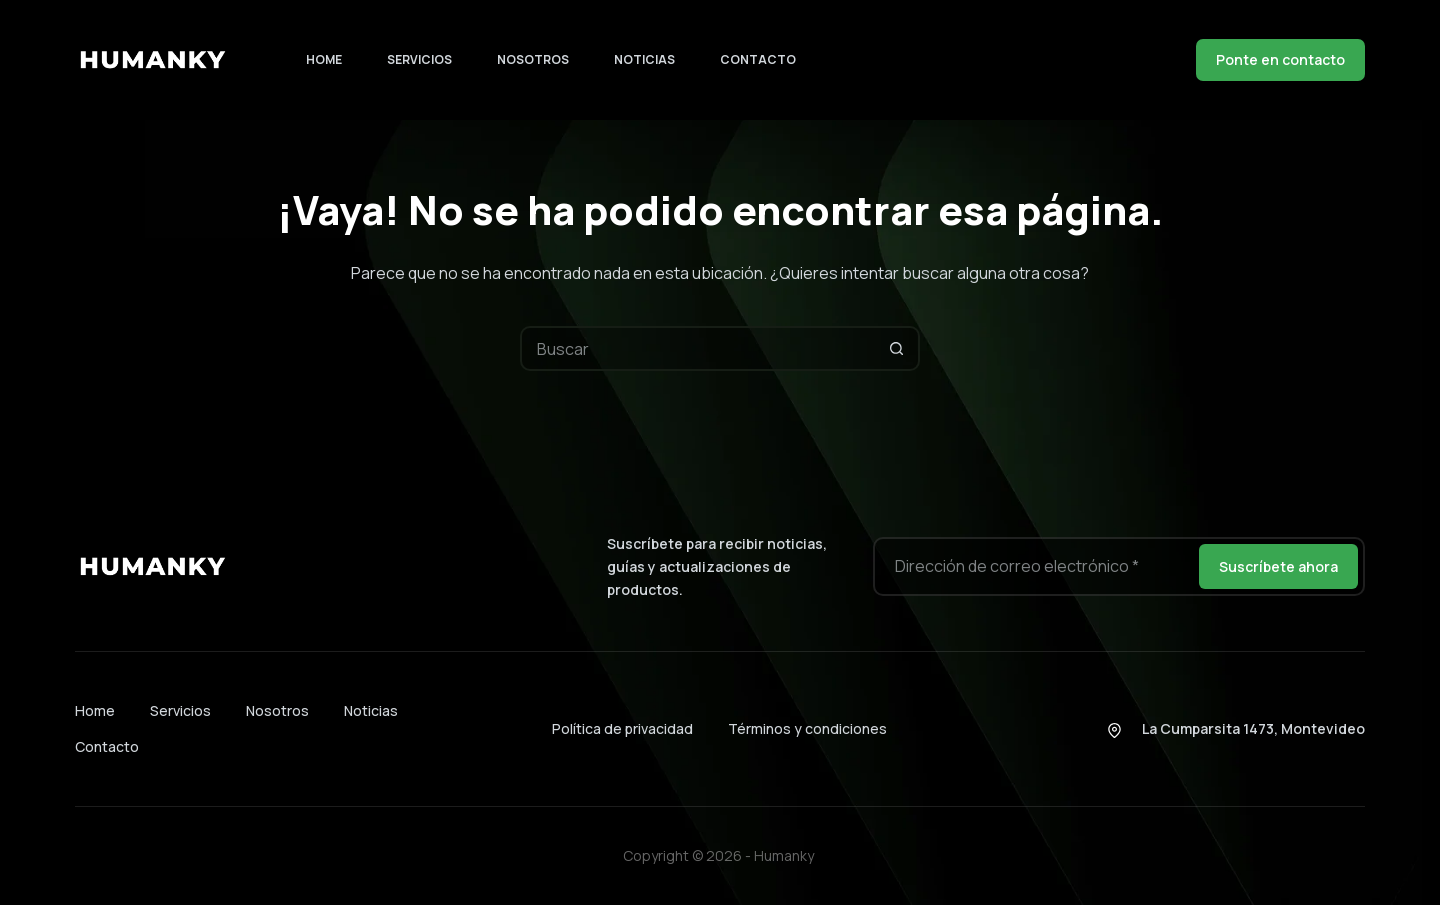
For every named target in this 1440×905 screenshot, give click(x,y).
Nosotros (533, 59)
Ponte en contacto (1280, 59)
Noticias (644, 59)
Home (324, 59)
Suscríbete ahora (1278, 566)
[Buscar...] (697, 348)
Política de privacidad (622, 728)
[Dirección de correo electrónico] (1034, 566)
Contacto (758, 59)
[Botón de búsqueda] (897, 348)
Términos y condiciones (807, 728)
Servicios (419, 59)
